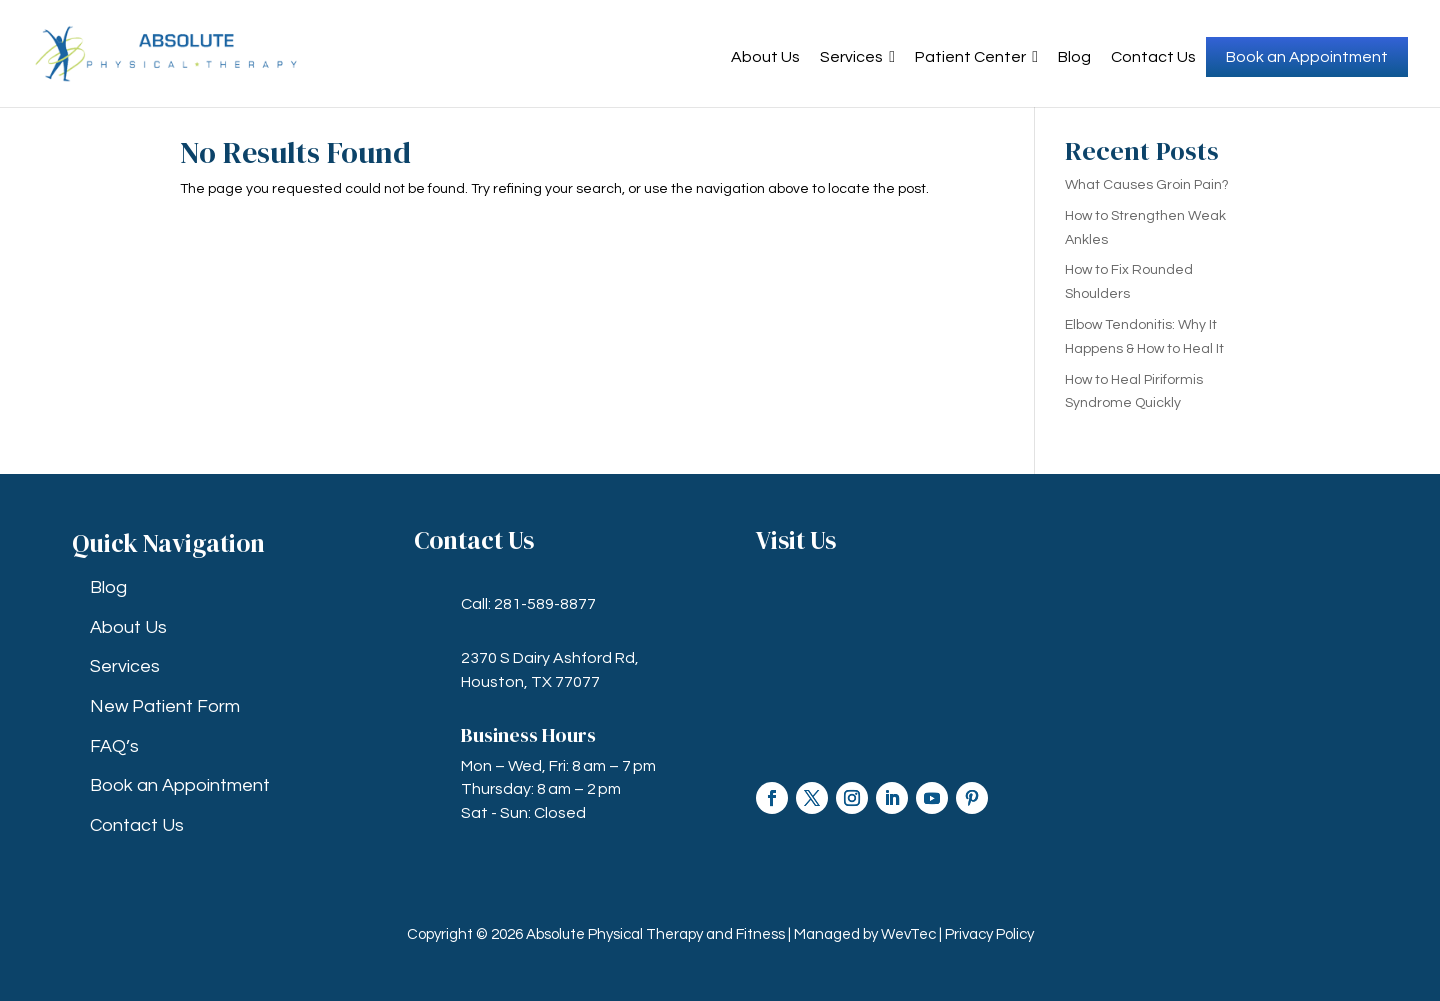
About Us (765, 57)
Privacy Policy (989, 934)
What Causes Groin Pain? (1147, 185)
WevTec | (913, 934)
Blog (1074, 57)
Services (857, 57)
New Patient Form (165, 706)
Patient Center (976, 57)
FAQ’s (114, 746)
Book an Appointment (1307, 57)
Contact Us (1153, 57)
